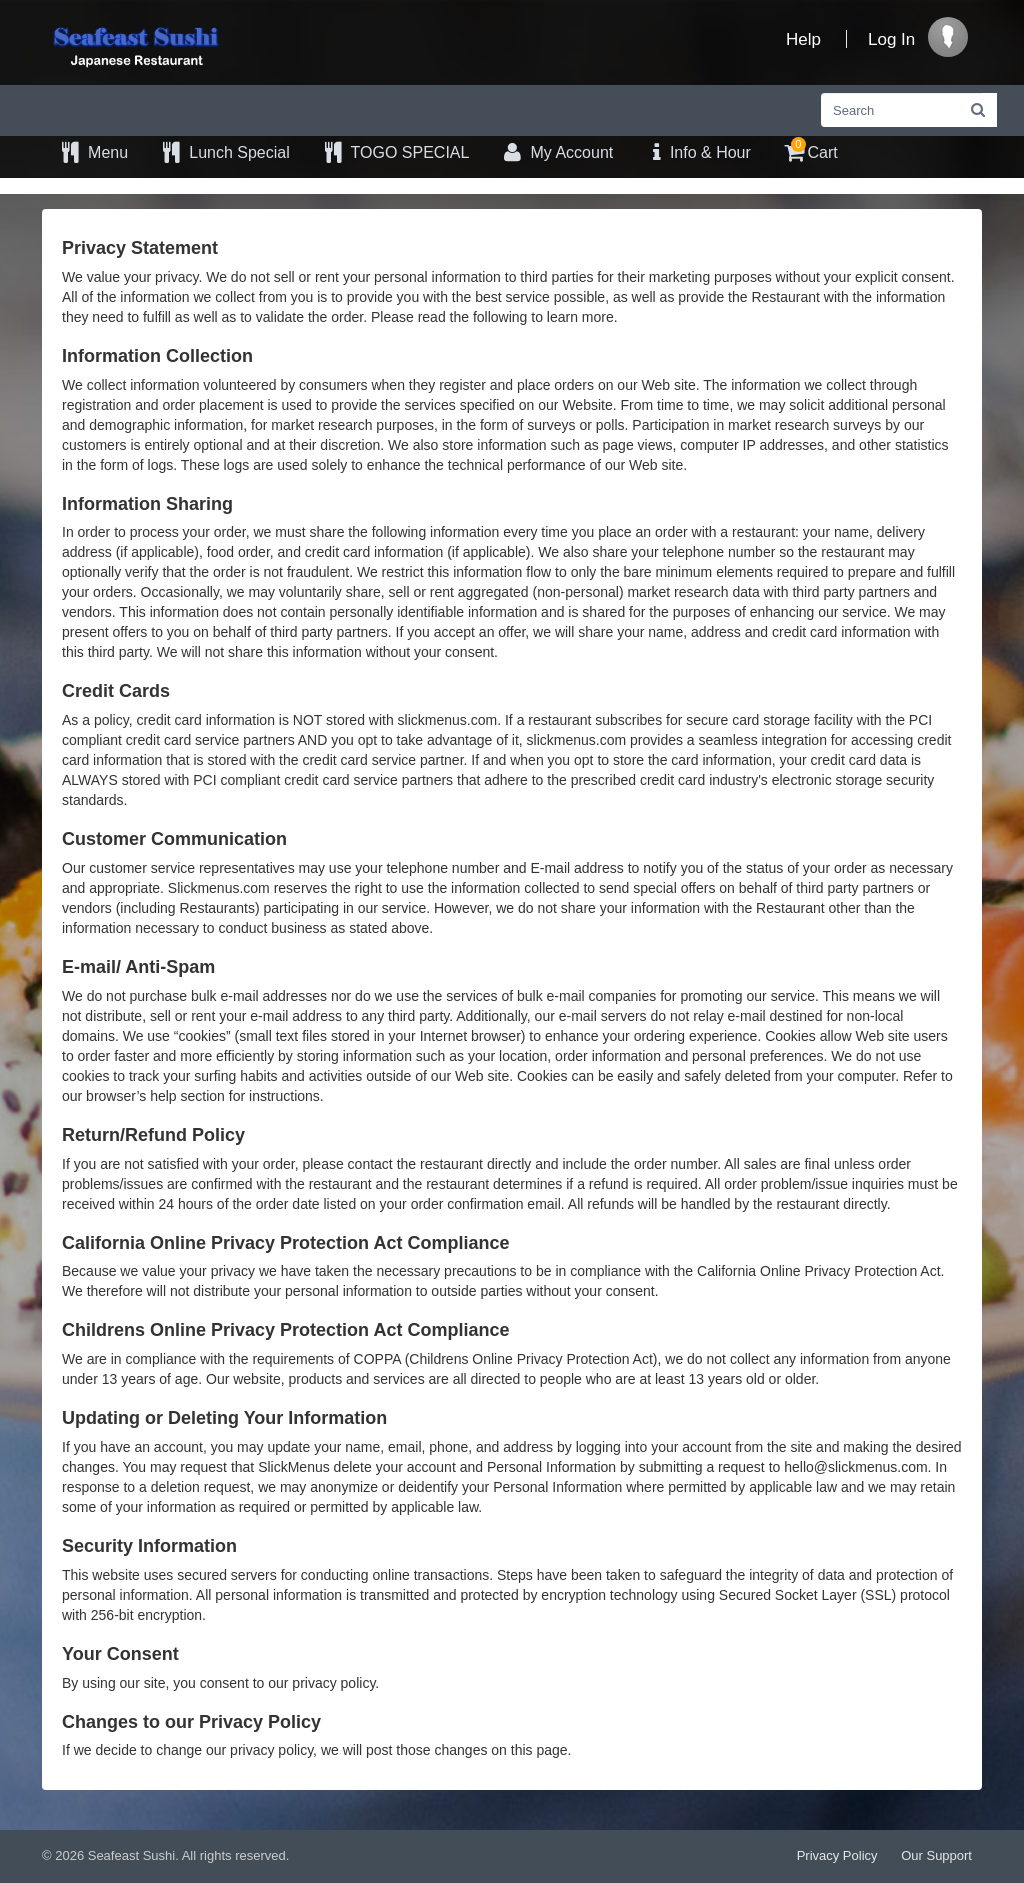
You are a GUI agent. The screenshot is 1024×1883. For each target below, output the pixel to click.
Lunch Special (224, 152)
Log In (891, 39)
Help (803, 39)
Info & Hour (697, 152)
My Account (556, 152)
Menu (92, 152)
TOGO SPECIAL (395, 152)
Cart (809, 149)
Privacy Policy (837, 1855)
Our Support (936, 1855)
